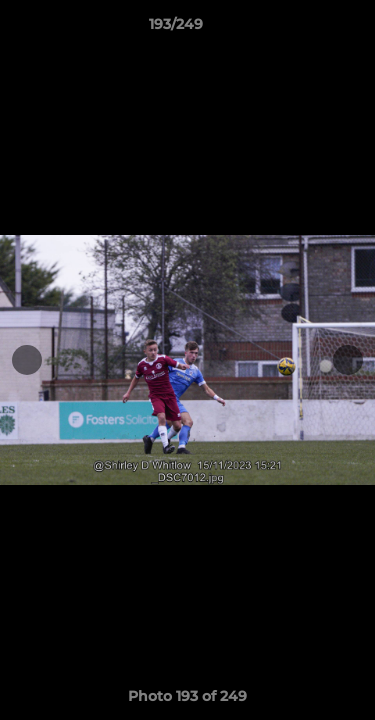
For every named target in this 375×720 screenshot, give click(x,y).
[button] (303, 29)
